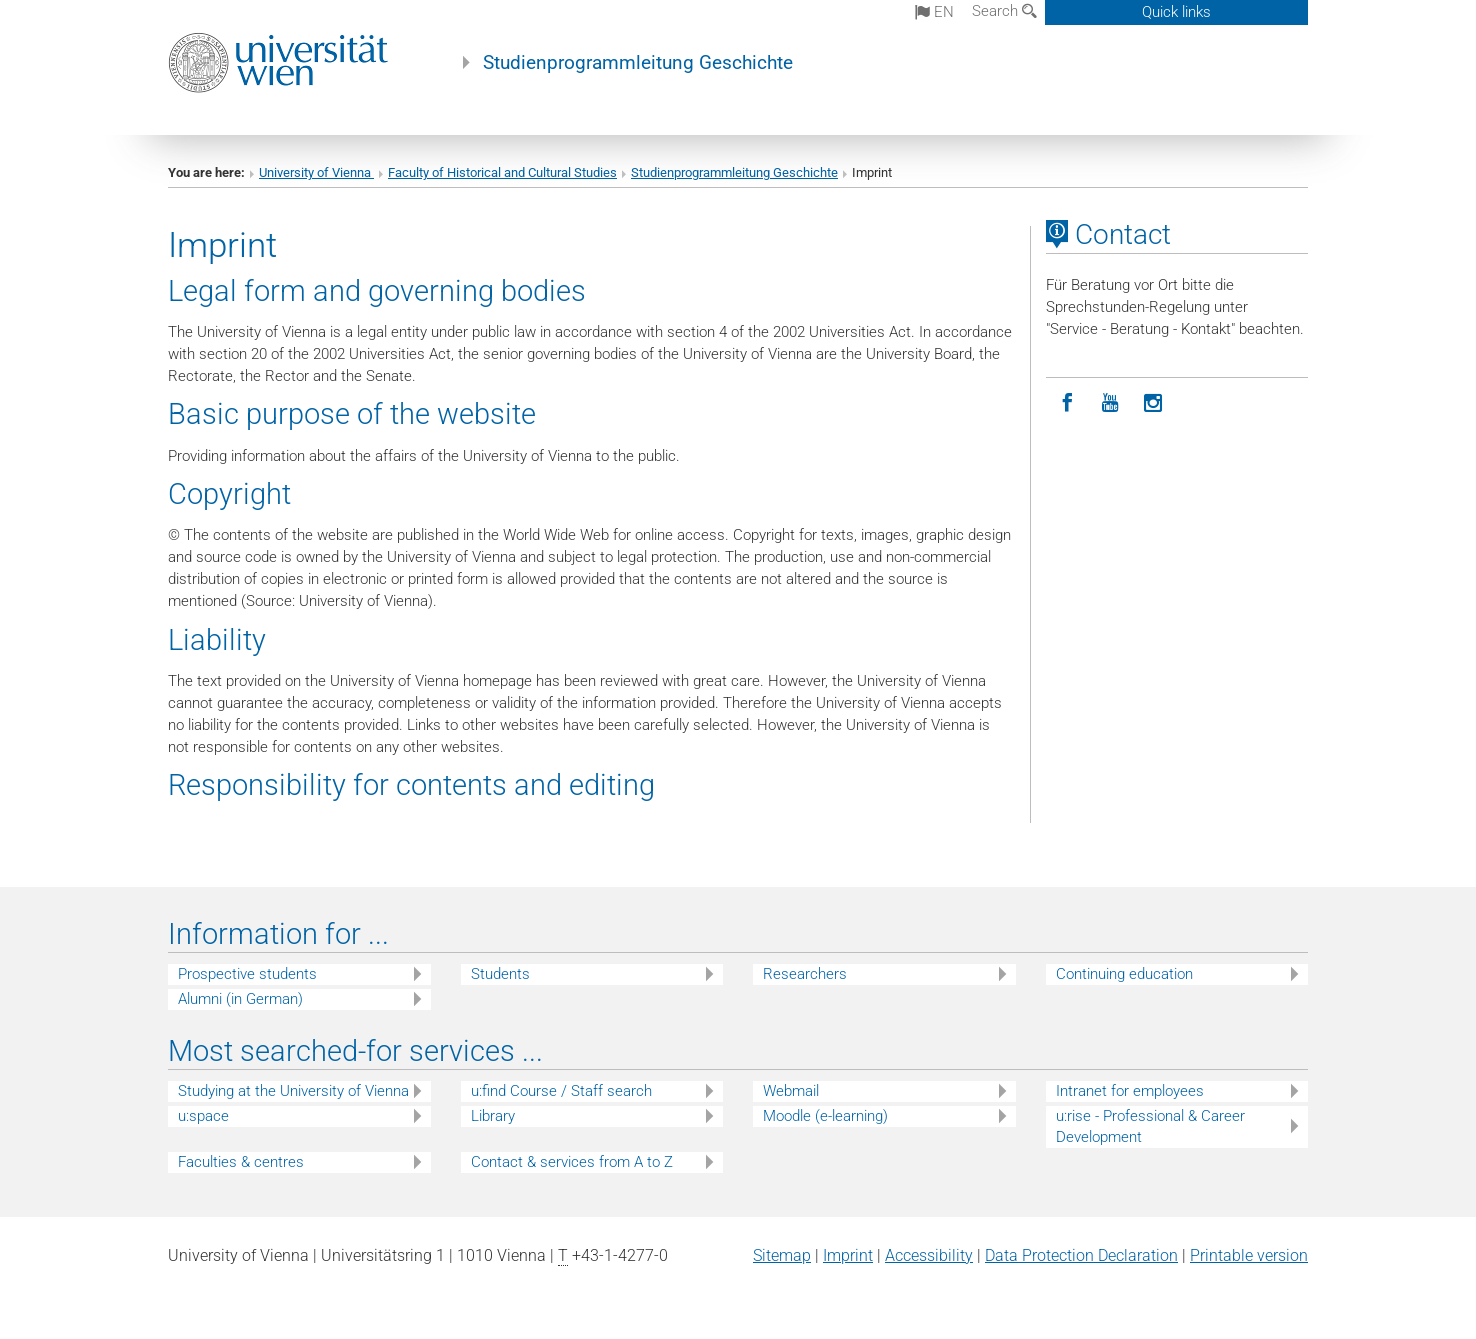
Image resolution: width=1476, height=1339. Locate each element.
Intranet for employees (1130, 1091)
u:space (203, 1116)
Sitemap (782, 1255)
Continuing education (1124, 974)
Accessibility (929, 1255)
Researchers (805, 974)
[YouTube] (1110, 403)
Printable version (1249, 1255)
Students (500, 974)
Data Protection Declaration (1081, 1255)
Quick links (1176, 12)
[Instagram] (1153, 403)
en (934, 12)
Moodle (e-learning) (825, 1116)
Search (1004, 11)
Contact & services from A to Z (572, 1162)
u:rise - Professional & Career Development (1150, 1126)
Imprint (848, 1255)
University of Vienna (316, 172)
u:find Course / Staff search (561, 1091)
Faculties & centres (241, 1162)
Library (493, 1116)
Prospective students (247, 974)
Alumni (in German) (240, 999)
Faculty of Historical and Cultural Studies (502, 172)
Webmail (791, 1091)
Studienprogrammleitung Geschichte (638, 63)
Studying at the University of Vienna (293, 1091)
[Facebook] (1067, 403)
